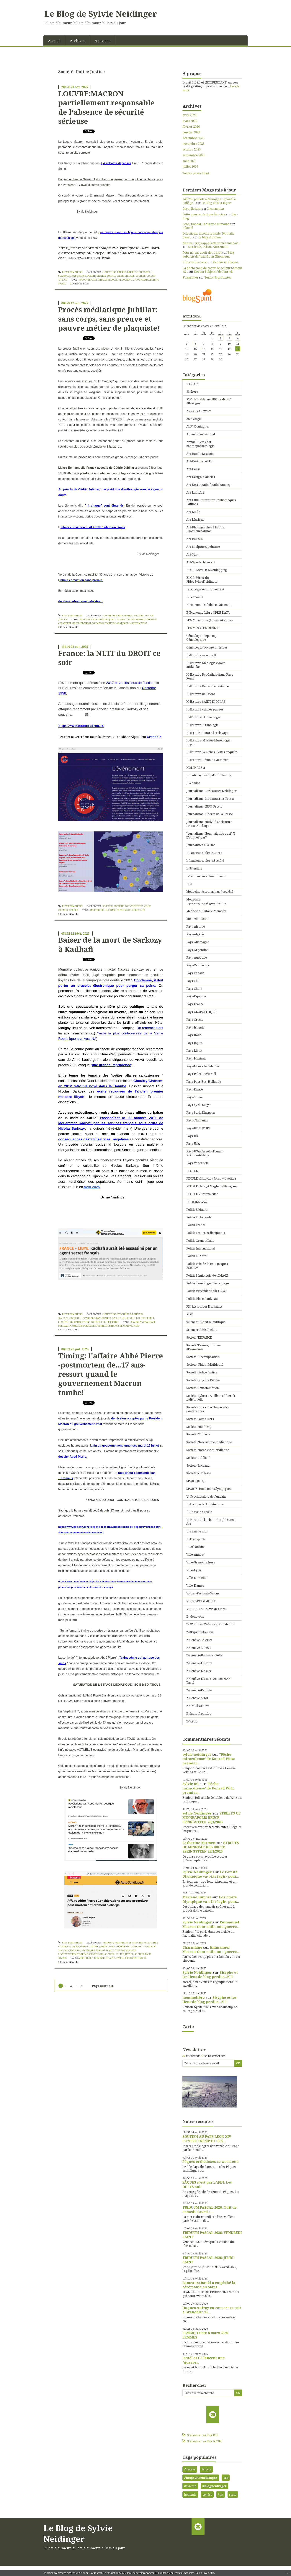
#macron (190, 2486)
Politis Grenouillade (121, 275)
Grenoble (154, 737)
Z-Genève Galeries (199, 1640)
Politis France (96, 275)
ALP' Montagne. (197, 426)
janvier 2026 (191, 132)
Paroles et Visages (225, 262)
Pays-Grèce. (194, 1020)
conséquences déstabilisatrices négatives (94, 1139)
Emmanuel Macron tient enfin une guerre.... (211, 1924)
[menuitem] (54, 40)
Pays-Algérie (195, 934)
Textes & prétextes (218, 277)
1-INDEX (192, 384)
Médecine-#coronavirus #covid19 (209, 892)
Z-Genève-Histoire (199, 1663)
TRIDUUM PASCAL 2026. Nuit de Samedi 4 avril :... (209, 2209)
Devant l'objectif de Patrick (213, 272)
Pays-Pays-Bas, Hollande (203, 1082)
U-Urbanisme (195, 1547)
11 (237, 343)
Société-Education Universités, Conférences (208, 1409)
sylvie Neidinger (197, 1813)
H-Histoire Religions (142, 1942)
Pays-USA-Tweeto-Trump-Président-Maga (205, 1153)
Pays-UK (192, 1136)
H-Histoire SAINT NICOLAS (205, 702)
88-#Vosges (194, 419)
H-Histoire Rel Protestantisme (207, 686)
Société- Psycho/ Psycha (203, 1380)
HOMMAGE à (195, 768)
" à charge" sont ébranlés (104, 505)
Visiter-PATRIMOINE (201, 1601)
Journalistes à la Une (200, 845)
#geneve (189, 2469)
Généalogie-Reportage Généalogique (202, 638)
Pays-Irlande (195, 1027)
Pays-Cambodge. (198, 965)
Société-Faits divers (200, 1419)
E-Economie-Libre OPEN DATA (208, 612)
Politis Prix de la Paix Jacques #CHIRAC (207, 1266)
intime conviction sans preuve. (81, 580)
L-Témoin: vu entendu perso (206, 876)
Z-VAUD (191, 1721)
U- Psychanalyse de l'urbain (206, 1496)
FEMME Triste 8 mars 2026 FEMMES (205, 2335)
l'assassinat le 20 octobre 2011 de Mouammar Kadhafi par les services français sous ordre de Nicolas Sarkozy (110, 1123)
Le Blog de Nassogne (216, 203)
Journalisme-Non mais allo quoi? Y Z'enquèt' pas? (210, 835)
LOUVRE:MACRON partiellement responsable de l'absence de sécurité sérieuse (106, 107)
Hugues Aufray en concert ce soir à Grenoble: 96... (211, 2309)
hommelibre (193, 1997)
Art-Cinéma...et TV (199, 461)
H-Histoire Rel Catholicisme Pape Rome (209, 676)
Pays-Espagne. (196, 996)
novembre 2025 (193, 144)
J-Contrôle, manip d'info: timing (208, 775)
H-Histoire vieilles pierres (204, 709)
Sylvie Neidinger (197, 1872)
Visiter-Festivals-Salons (202, 1593)
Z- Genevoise (195, 1616)
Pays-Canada (195, 973)
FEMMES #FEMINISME (115, 1942)
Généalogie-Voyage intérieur (207, 647)
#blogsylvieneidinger (200, 2478)
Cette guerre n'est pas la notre (203, 214)
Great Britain (191, 209)
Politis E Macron (197, 1210)
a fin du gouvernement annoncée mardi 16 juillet (125, 1445)
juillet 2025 (190, 166)
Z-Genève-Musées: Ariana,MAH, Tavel (208, 1681)
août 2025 (189, 161)
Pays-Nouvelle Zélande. (203, 1066)
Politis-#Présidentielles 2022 (206, 1291)
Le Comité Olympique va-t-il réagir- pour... (210, 1874)
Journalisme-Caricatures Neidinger (211, 791)
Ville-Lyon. (194, 1570)
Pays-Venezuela (197, 1163)
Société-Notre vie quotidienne (207, 1450)
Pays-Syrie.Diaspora (200, 1113)
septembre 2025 (193, 155)
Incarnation (215, 209)
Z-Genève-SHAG (197, 1698)
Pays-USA (193, 1144)
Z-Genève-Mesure (199, 1671)
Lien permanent (70, 272)
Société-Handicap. (199, 1427)
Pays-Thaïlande (197, 1120)
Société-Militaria (198, 1434)
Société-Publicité (198, 1458)
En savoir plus (206, 2573)
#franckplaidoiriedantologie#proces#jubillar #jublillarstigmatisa (102, 623)
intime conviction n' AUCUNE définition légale (93, 527)
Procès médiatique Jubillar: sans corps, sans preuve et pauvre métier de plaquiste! (109, 319)
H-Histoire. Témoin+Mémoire (207, 760)
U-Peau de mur (197, 1531)
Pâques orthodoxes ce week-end (210, 2161)
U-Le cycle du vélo (199, 1512)
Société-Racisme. (198, 1465)
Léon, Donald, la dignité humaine (205, 224)
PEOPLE (192, 1171)
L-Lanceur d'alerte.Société (205, 861)
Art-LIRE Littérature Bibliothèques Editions (211, 502)
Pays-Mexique (196, 1058)
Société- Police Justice (128, 906)
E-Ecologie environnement (205, 589)
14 (203, 349)
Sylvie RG (190, 1783)
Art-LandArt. (195, 492)
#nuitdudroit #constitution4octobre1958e (117, 910)
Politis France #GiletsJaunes (205, 1233)
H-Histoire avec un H (116, 1314)
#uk (220, 2495)
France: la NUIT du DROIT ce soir (109, 657)
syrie (232, 2495)
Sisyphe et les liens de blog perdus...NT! (210, 1974)
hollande (190, 2495)
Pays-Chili (193, 981)
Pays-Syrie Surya (198, 1105)
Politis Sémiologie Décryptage (116, 1950)
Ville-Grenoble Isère (200, 1562)
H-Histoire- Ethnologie (202, 725)
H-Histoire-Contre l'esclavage (207, 733)
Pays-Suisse (194, 1097)
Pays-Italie (193, 1035)
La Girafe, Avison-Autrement (208, 247)
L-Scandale (110, 615)
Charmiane (192, 1947)
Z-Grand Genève (198, 1706)
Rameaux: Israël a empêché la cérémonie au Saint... (208, 2284)
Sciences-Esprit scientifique (205, 1322)
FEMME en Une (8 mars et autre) (209, 620)
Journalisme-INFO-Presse (204, 806)
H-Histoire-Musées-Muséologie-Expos (127, 272)
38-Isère (108, 906)
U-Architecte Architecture (204, 1504)
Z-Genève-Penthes (199, 1690)
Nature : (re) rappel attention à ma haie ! (211, 243)
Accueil (54, 40)
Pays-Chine (194, 989)
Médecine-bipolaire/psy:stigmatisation (206, 901)
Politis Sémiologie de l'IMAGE (207, 1275)
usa (225, 2478)
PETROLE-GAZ (196, 1202)
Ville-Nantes (195, 1585)
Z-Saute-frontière (198, 1714)
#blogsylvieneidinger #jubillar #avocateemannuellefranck (118, 619)
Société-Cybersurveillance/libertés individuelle (211, 1398)
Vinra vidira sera (194, 262)
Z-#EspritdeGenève (200, 1632)
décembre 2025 (193, 138)
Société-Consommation (202, 1388)
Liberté (187, 228)
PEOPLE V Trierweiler (202, 1194)
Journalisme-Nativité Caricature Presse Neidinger (209, 824)
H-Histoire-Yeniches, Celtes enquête (211, 752)
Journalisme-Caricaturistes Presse (210, 799)
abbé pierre (85, 1958)
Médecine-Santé (197, 919)
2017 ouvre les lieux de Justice (129, 683)
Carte (188, 2026)
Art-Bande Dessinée (200, 454)
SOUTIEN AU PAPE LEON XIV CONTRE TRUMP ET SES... (206, 2138)
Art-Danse (193, 469)
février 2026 (191, 127)
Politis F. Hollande (199, 1217)
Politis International (200, 1248)
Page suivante (103, 1986)
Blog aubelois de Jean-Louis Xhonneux (208, 254)
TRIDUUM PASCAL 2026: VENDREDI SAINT (212, 2234)
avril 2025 (91, 1187)
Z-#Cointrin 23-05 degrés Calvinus (210, 1624)
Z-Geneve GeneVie (199, 1648)
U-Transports (195, 1539)
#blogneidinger (135, 1958)
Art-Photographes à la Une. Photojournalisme (205, 529)
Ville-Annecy (195, 1555)
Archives (78, 40)
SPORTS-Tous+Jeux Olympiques (208, 1489)
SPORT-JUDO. (195, 1481)
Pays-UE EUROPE (198, 1128)
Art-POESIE (194, 539)
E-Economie (194, 597)
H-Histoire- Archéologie (203, 717)
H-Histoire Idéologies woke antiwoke (205, 665)
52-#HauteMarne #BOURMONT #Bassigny (208, 401)
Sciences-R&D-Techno (201, 1330)
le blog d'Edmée (210, 237)
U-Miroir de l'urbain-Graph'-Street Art (211, 1522)
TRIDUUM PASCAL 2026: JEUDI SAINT (207, 2259)
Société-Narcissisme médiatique (209, 1442)
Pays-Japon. (194, 1043)
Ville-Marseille (196, 1578)
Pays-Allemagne (197, 942)
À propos (102, 40)
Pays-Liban (194, 1051)
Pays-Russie (194, 1089)
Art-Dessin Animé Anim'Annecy (208, 485)
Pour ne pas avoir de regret (202, 252)
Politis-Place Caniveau (202, 1299)
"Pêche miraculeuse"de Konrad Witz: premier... (208, 1758)
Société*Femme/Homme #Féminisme (80, 1954)
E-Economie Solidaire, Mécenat (208, 605)
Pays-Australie (196, 957)
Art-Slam (192, 554)
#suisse (206, 2469)
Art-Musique (195, 520)
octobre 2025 (191, 149)
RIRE (189, 1314)
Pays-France (78, 275)
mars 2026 (189, 121)
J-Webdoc (193, 783)
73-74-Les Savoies (198, 411)
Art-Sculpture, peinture (203, 547)
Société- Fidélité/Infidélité (204, 1364)
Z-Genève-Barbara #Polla (204, 1655)
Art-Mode (193, 512)
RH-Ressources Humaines (204, 1306)
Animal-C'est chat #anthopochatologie (200, 444)
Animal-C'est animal (200, 434)
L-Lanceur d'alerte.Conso (204, 853)
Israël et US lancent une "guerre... (203, 2360)
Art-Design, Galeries (200, 477)
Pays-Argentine (197, 950)
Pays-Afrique (195, 926)
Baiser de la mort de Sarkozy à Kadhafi (110, 944)
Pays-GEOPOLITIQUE (123, 1318)
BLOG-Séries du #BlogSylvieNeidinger (202, 580)
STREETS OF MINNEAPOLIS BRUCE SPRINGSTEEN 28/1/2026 (211, 1817)
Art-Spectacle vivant (200, 562)
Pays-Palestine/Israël (201, 1074)
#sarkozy (136, 1322)
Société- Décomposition (73, 1322)
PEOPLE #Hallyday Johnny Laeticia (211, 1178)
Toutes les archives (195, 173)
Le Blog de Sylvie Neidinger (100, 13)
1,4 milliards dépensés (116, 163)
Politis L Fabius (196, 1256)
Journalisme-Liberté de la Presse (120, 1946)
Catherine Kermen (198, 1842)
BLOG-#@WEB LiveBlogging (206, 570)
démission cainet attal (109, 1958)
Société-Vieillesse (198, 1473)
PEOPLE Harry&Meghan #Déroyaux (212, 1186)
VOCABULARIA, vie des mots (206, 1609)
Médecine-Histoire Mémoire (206, 911)
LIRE (189, 884)
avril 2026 (189, 115)
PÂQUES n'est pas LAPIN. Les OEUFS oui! (207, 2184)
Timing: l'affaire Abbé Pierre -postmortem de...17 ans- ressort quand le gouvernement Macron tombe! (110, 1374)
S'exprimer (190, 277)
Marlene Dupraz (196, 1897)
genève (207, 2495)
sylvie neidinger (196, 1754)
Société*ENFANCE (199, 1337)
